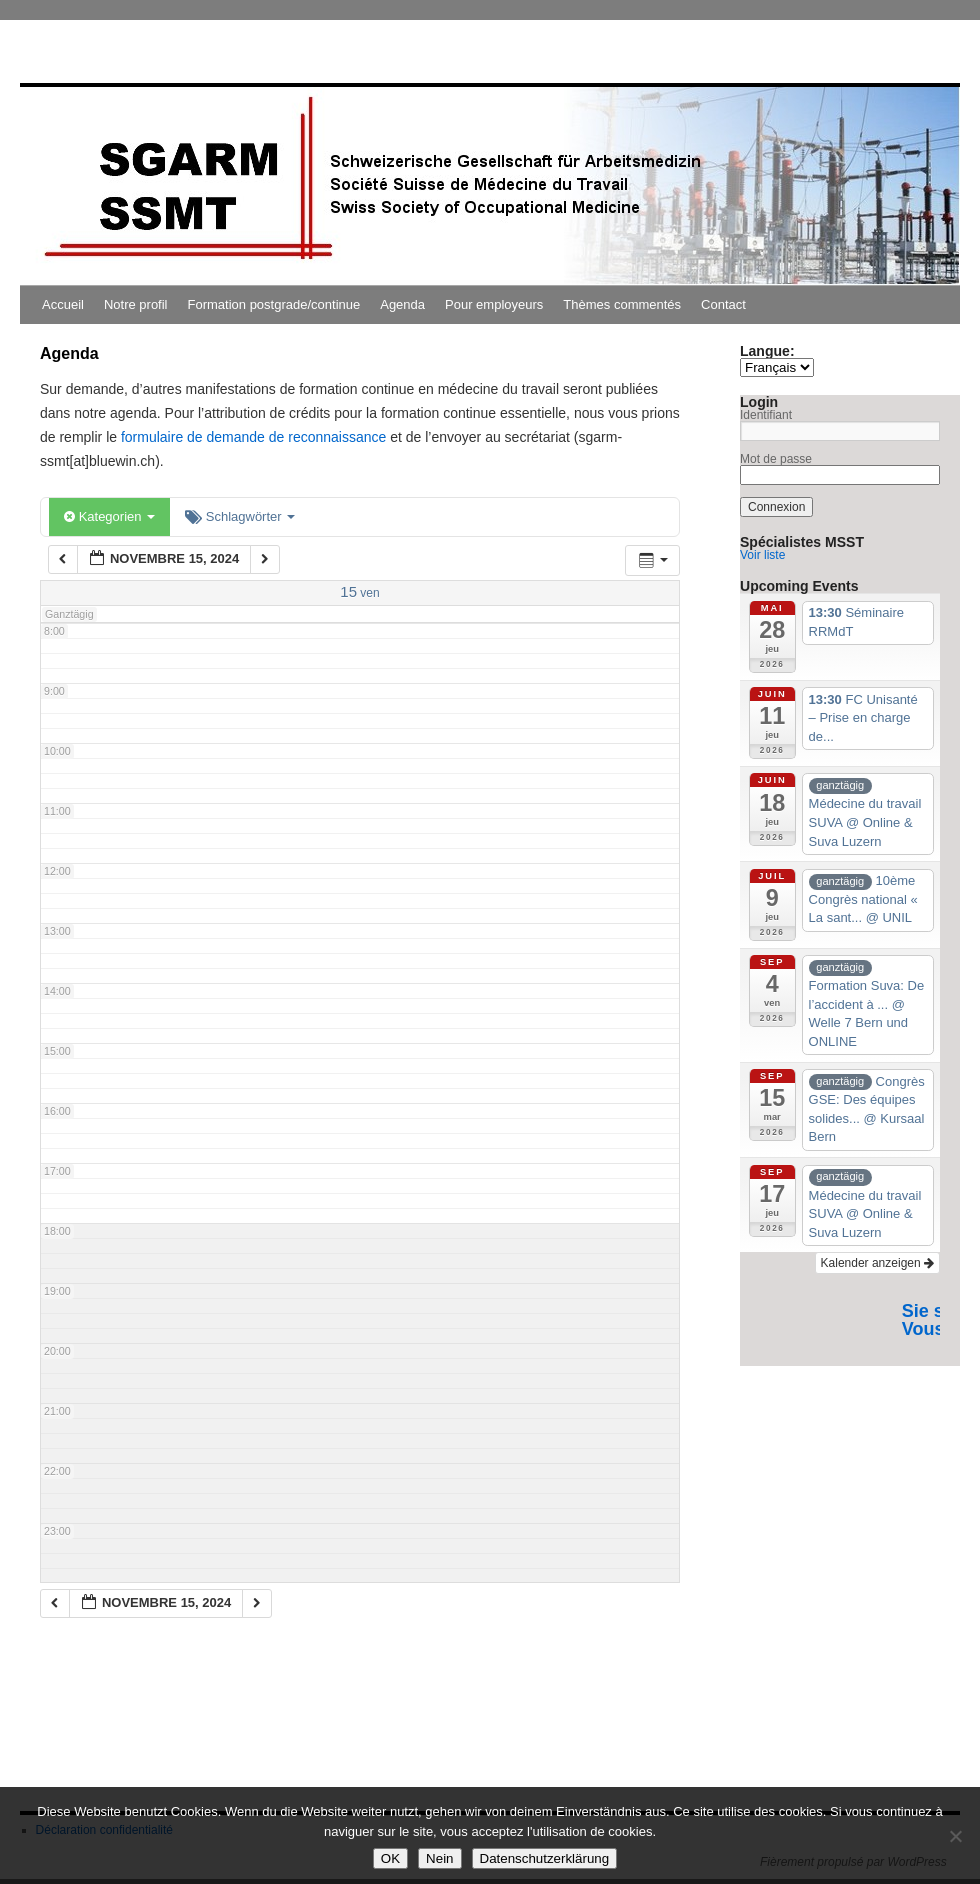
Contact (723, 304)
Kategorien (109, 516)
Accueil (63, 304)
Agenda (402, 304)
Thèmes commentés (622, 304)
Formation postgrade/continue (274, 304)
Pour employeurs (494, 304)
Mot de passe (776, 459)
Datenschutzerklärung (545, 1858)
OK (390, 1858)
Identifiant (766, 415)
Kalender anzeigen (877, 1263)
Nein (439, 1858)
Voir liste (762, 555)
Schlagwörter (240, 516)
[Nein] (955, 1836)
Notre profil (136, 304)
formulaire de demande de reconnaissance (253, 437)
